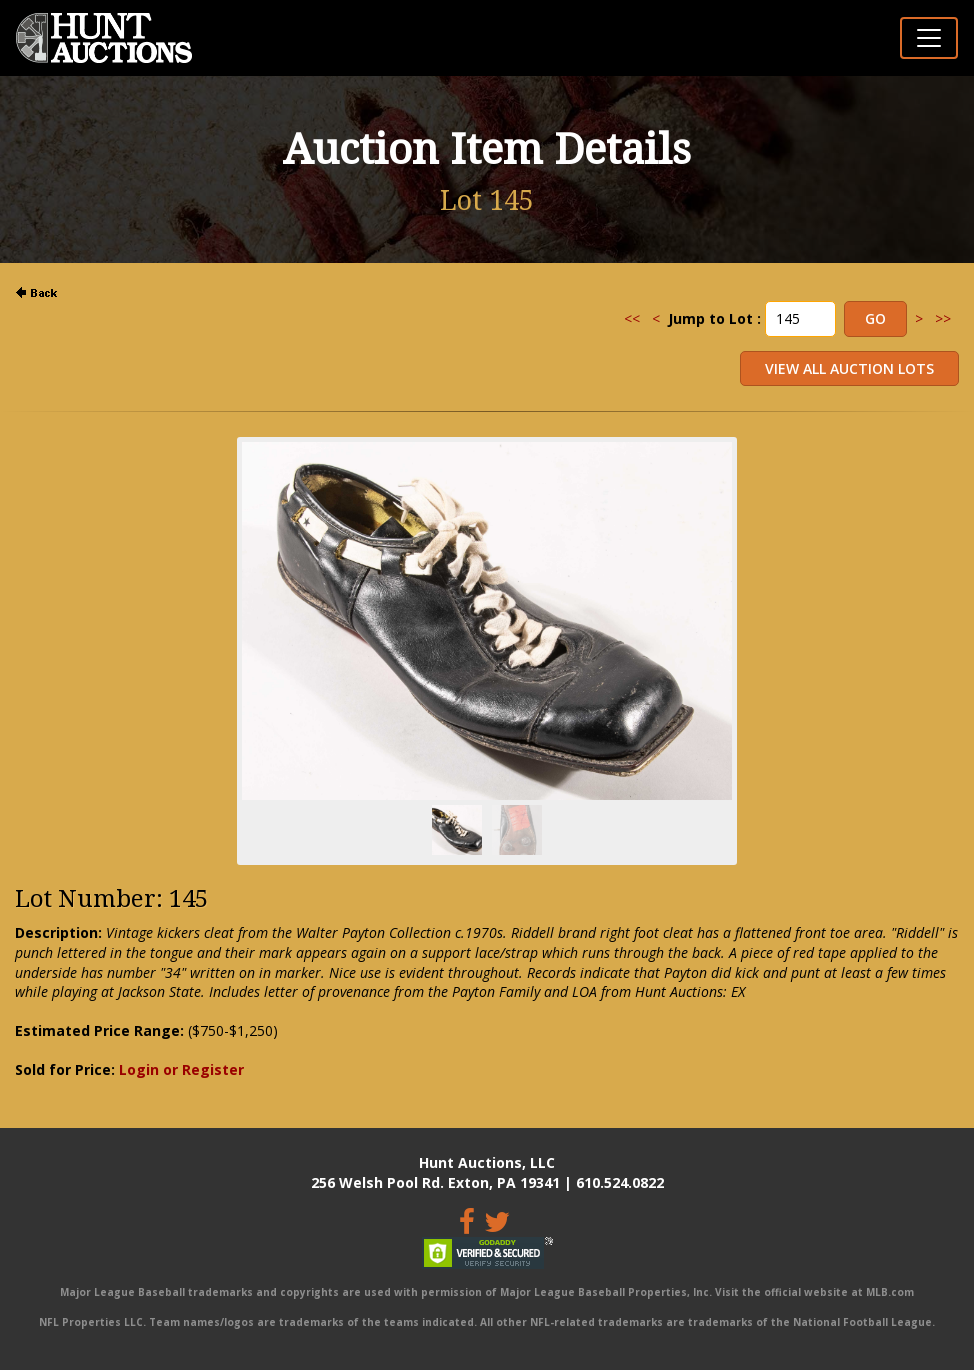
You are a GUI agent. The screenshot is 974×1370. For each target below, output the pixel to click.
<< (632, 318)
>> (943, 318)
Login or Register (181, 1069)
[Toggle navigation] (929, 38)
